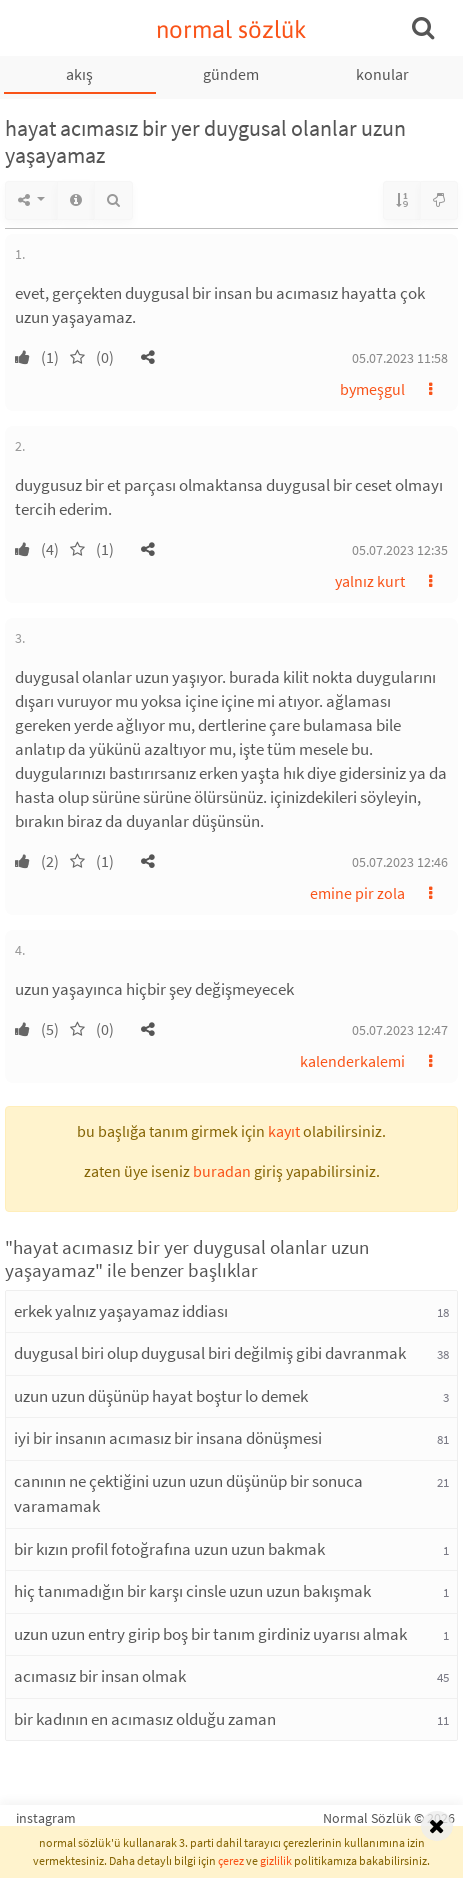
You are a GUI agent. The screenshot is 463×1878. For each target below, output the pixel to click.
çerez (231, 1860)
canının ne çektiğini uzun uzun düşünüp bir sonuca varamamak (188, 1494)
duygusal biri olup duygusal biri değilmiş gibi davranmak (210, 1353)
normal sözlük (231, 29)
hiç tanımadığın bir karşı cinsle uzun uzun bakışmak (192, 1591)
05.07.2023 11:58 (400, 358)
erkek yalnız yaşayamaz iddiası (121, 1311)
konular (382, 74)
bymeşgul (372, 389)
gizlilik (276, 1860)
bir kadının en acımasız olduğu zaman (145, 1719)
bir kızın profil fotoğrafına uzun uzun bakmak (169, 1549)
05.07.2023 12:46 (400, 862)
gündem (231, 74)
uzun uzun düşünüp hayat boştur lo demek (161, 1396)
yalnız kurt (370, 581)
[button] (148, 357)
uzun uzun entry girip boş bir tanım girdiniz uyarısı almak (210, 1634)
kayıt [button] (284, 1131)
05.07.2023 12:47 (400, 1030)
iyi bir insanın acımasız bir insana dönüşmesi (168, 1438)
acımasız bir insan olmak (100, 1676)
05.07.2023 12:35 (400, 550)
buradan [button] (222, 1171)
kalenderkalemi (352, 1061)
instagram (46, 1818)
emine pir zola (357, 893)
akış (79, 74)
